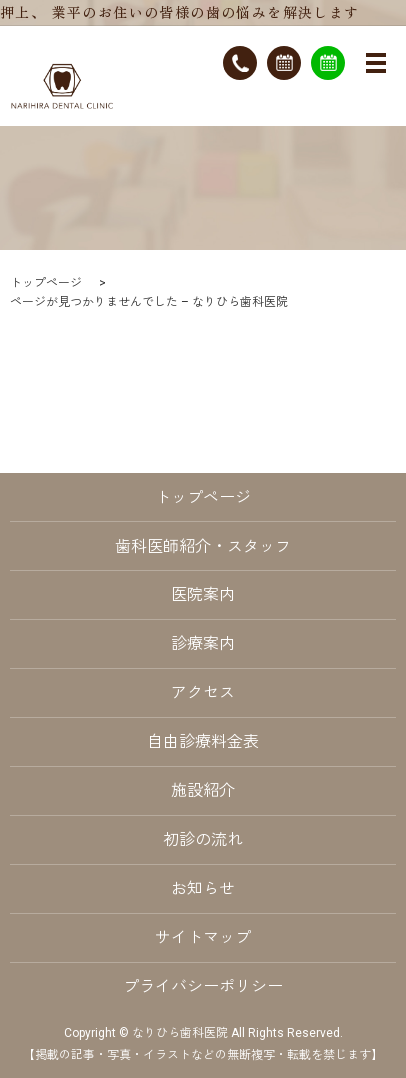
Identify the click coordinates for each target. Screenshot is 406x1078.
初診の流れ (203, 839)
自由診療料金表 (203, 741)
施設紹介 (203, 790)
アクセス (203, 692)
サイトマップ (203, 937)
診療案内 (203, 643)
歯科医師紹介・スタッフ (203, 546)
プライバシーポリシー (203, 986)
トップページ (46, 283)
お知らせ (203, 888)
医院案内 (203, 594)
